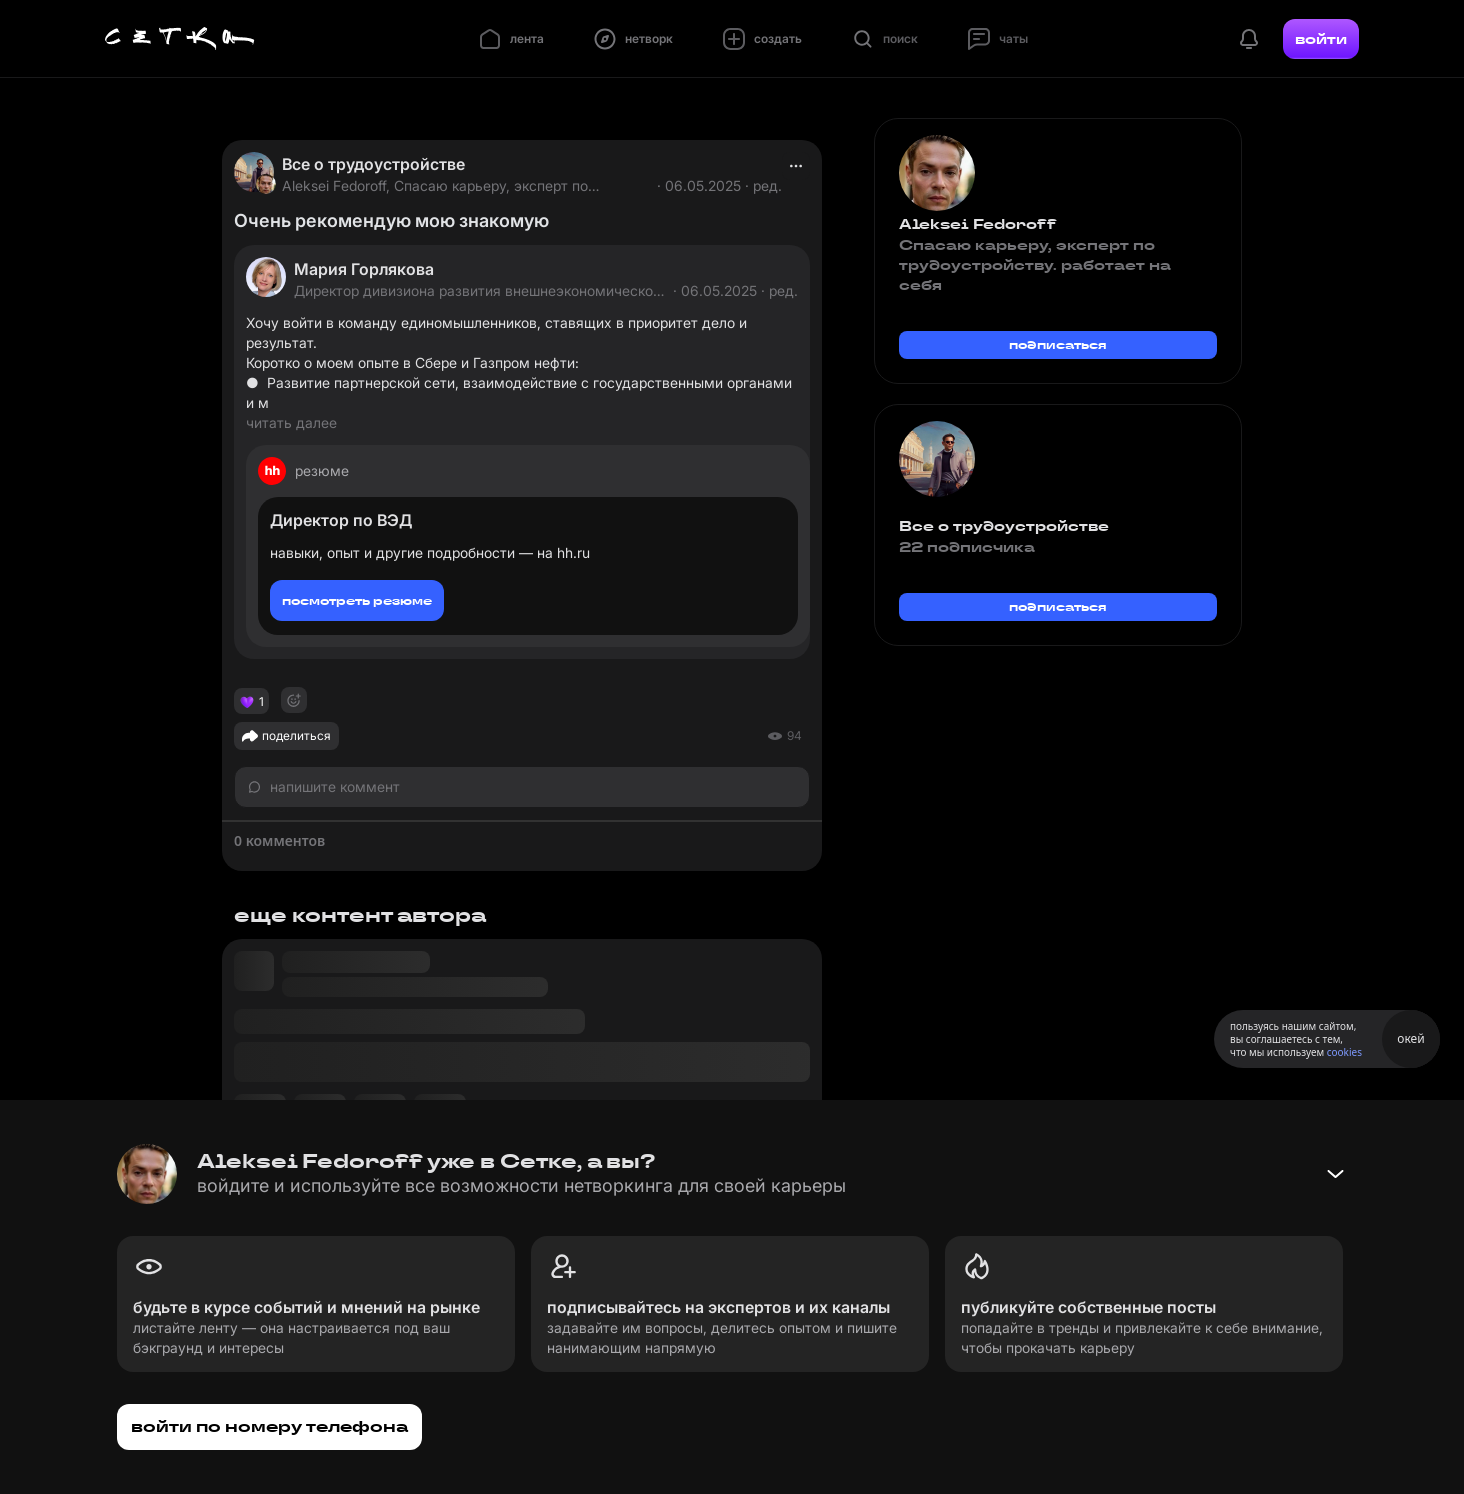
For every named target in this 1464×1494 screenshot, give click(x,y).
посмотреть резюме (357, 600)
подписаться (1058, 344)
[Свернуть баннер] (1335, 1174)
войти (1321, 39)
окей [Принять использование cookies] (1410, 1038)
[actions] (796, 166)
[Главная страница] (180, 39)
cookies (1344, 1052)
